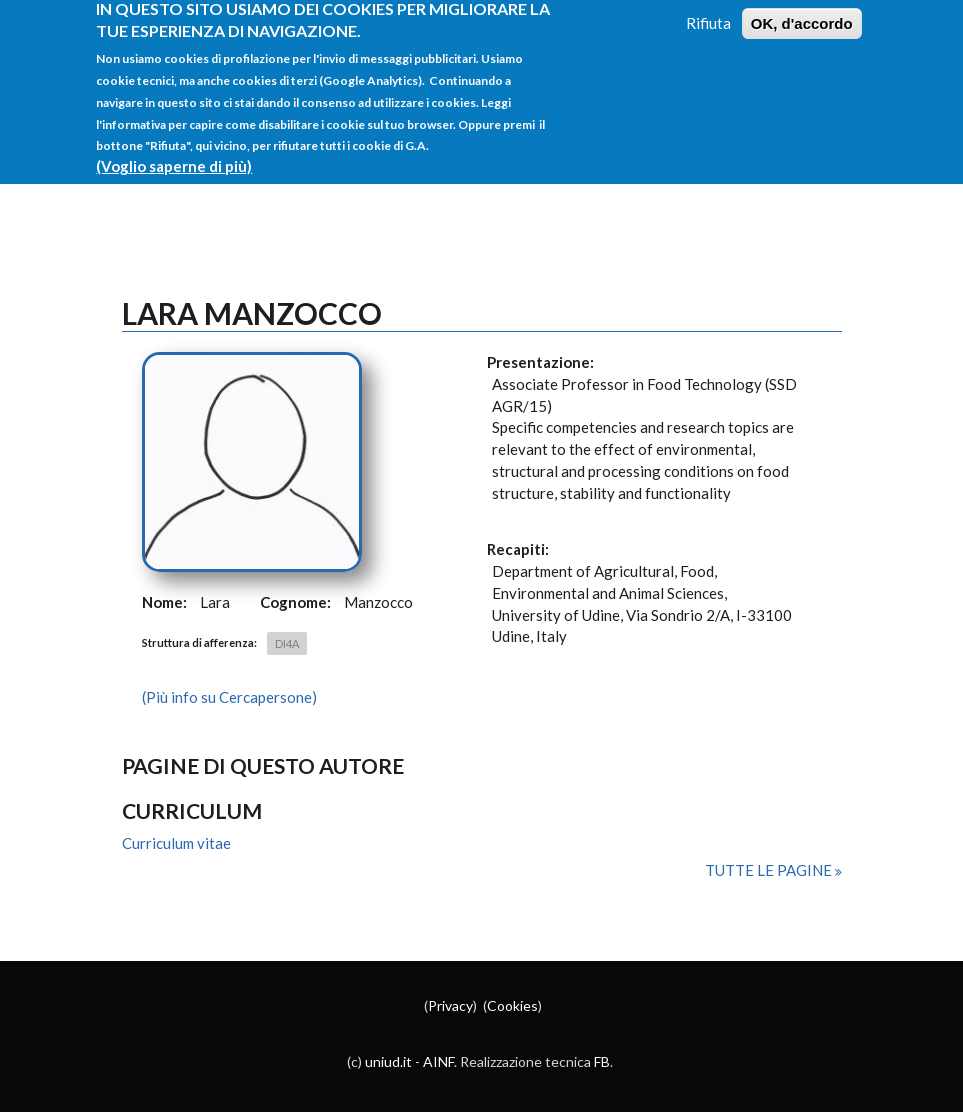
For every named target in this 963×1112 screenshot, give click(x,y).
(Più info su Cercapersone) (229, 697)
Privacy (450, 1005)
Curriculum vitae (176, 843)
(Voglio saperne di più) (174, 154)
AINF (438, 1061)
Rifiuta (708, 11)
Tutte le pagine (770, 870)
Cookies (512, 1005)
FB (602, 1061)
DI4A (287, 643)
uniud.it (388, 1061)
